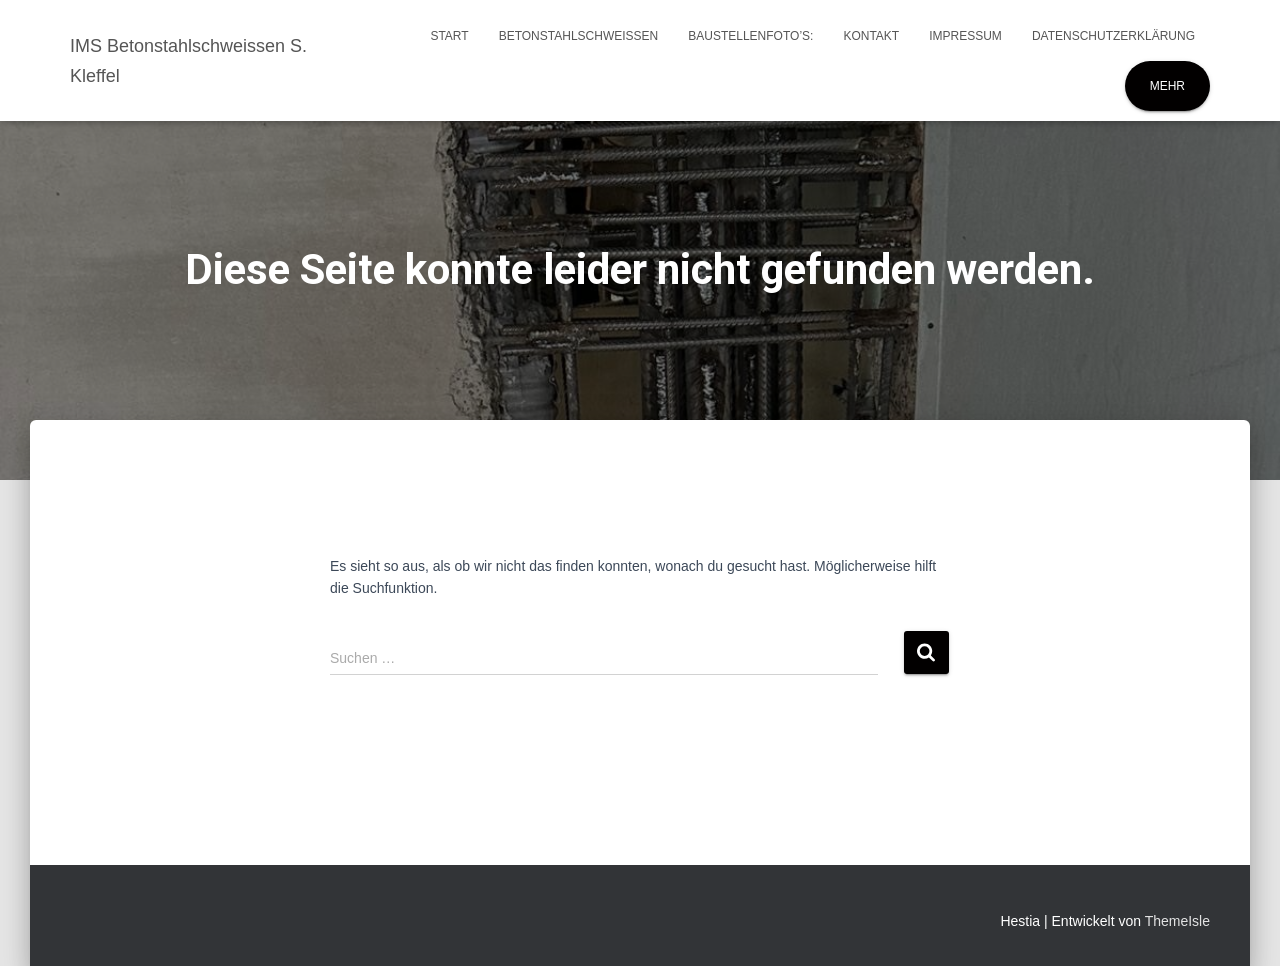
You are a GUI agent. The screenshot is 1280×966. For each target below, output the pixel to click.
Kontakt (871, 36)
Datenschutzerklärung (1113, 36)
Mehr (1167, 86)
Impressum (965, 36)
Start (449, 36)
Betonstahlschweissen (579, 36)
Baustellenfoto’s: (750, 36)
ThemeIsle (1177, 921)
